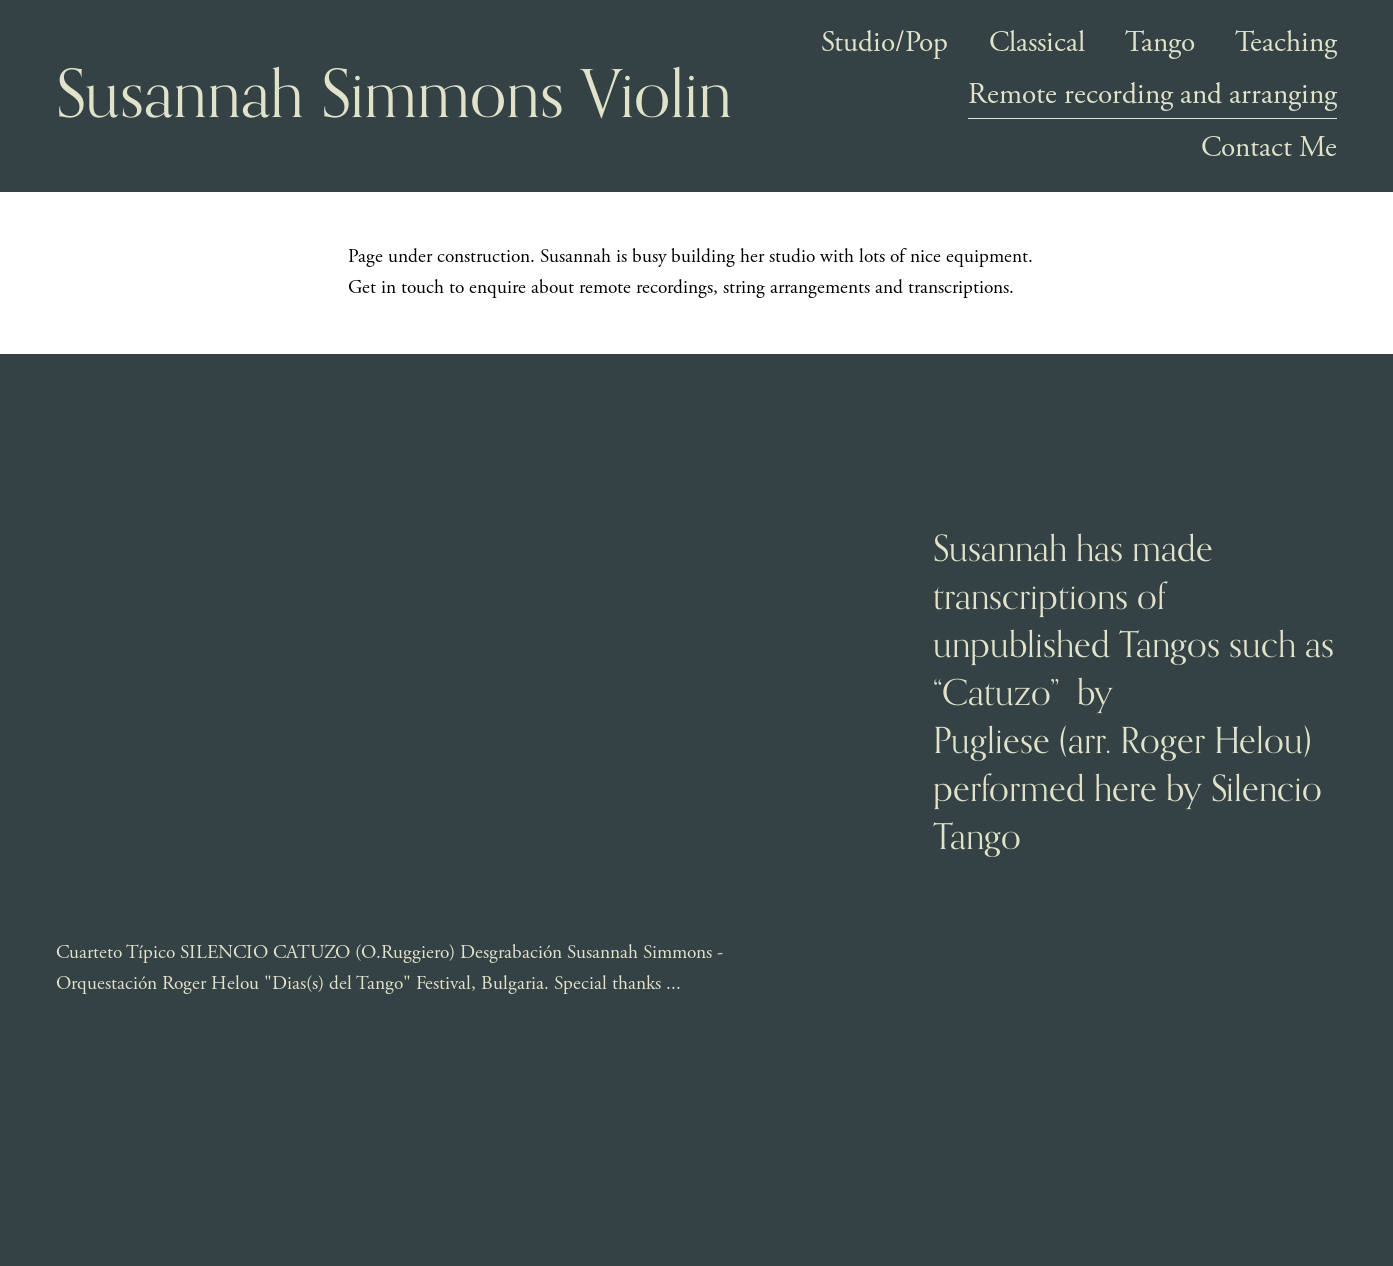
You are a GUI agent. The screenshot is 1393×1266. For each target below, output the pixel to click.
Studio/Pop (884, 42)
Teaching (1286, 42)
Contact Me (1269, 147)
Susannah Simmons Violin (394, 96)
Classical (1037, 42)
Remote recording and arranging (1152, 97)
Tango (1160, 42)
